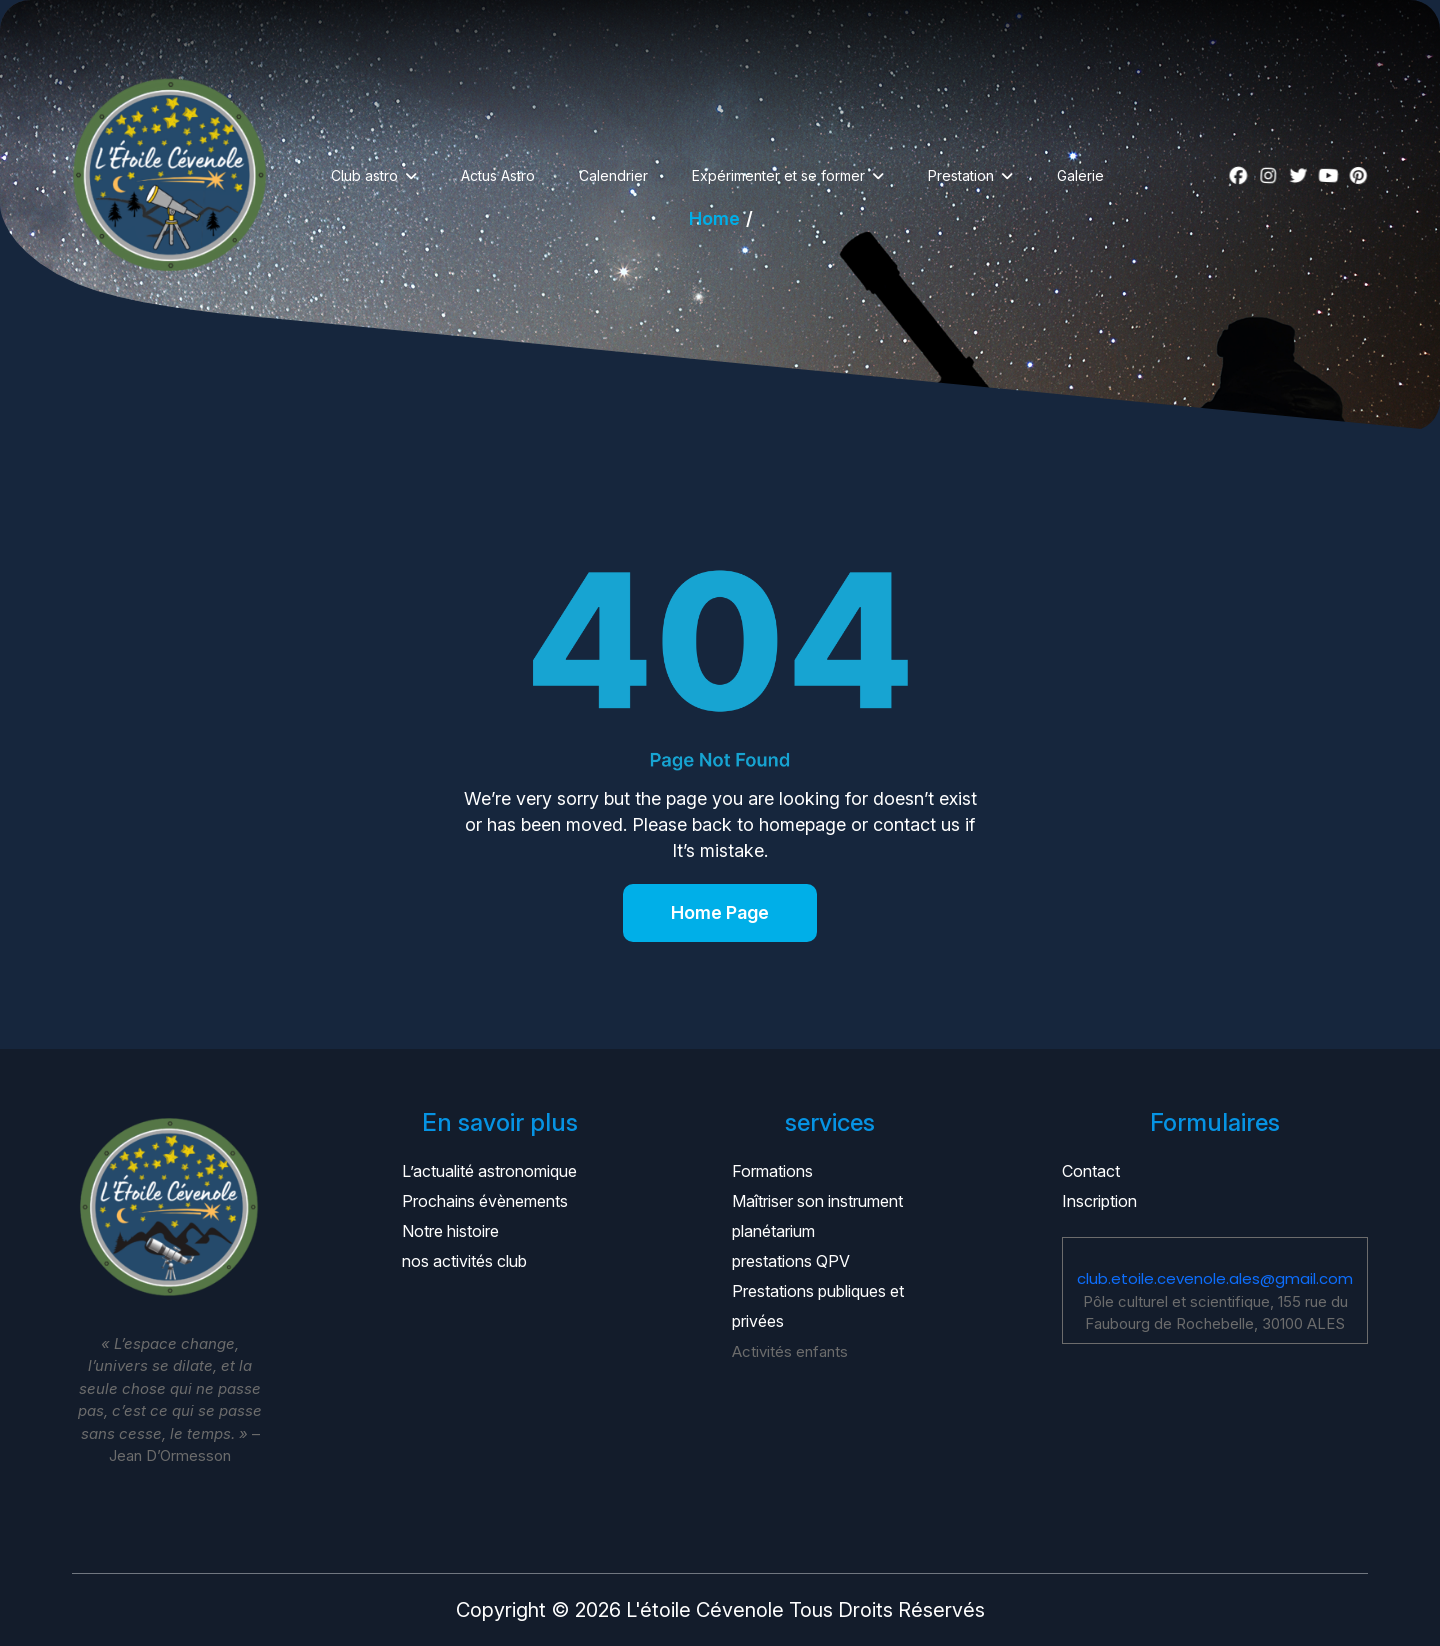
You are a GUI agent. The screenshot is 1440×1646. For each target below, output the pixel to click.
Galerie (1080, 175)
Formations (772, 1171)
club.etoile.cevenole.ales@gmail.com (1215, 1278)
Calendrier (613, 175)
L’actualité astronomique (489, 1171)
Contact (1091, 1171)
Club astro (364, 175)
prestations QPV (791, 1261)
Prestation (961, 175)
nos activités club (464, 1261)
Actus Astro (498, 175)
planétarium (773, 1231)
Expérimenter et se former (778, 175)
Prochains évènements (485, 1201)
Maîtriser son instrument (817, 1201)
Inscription (1099, 1201)
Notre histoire (450, 1231)
